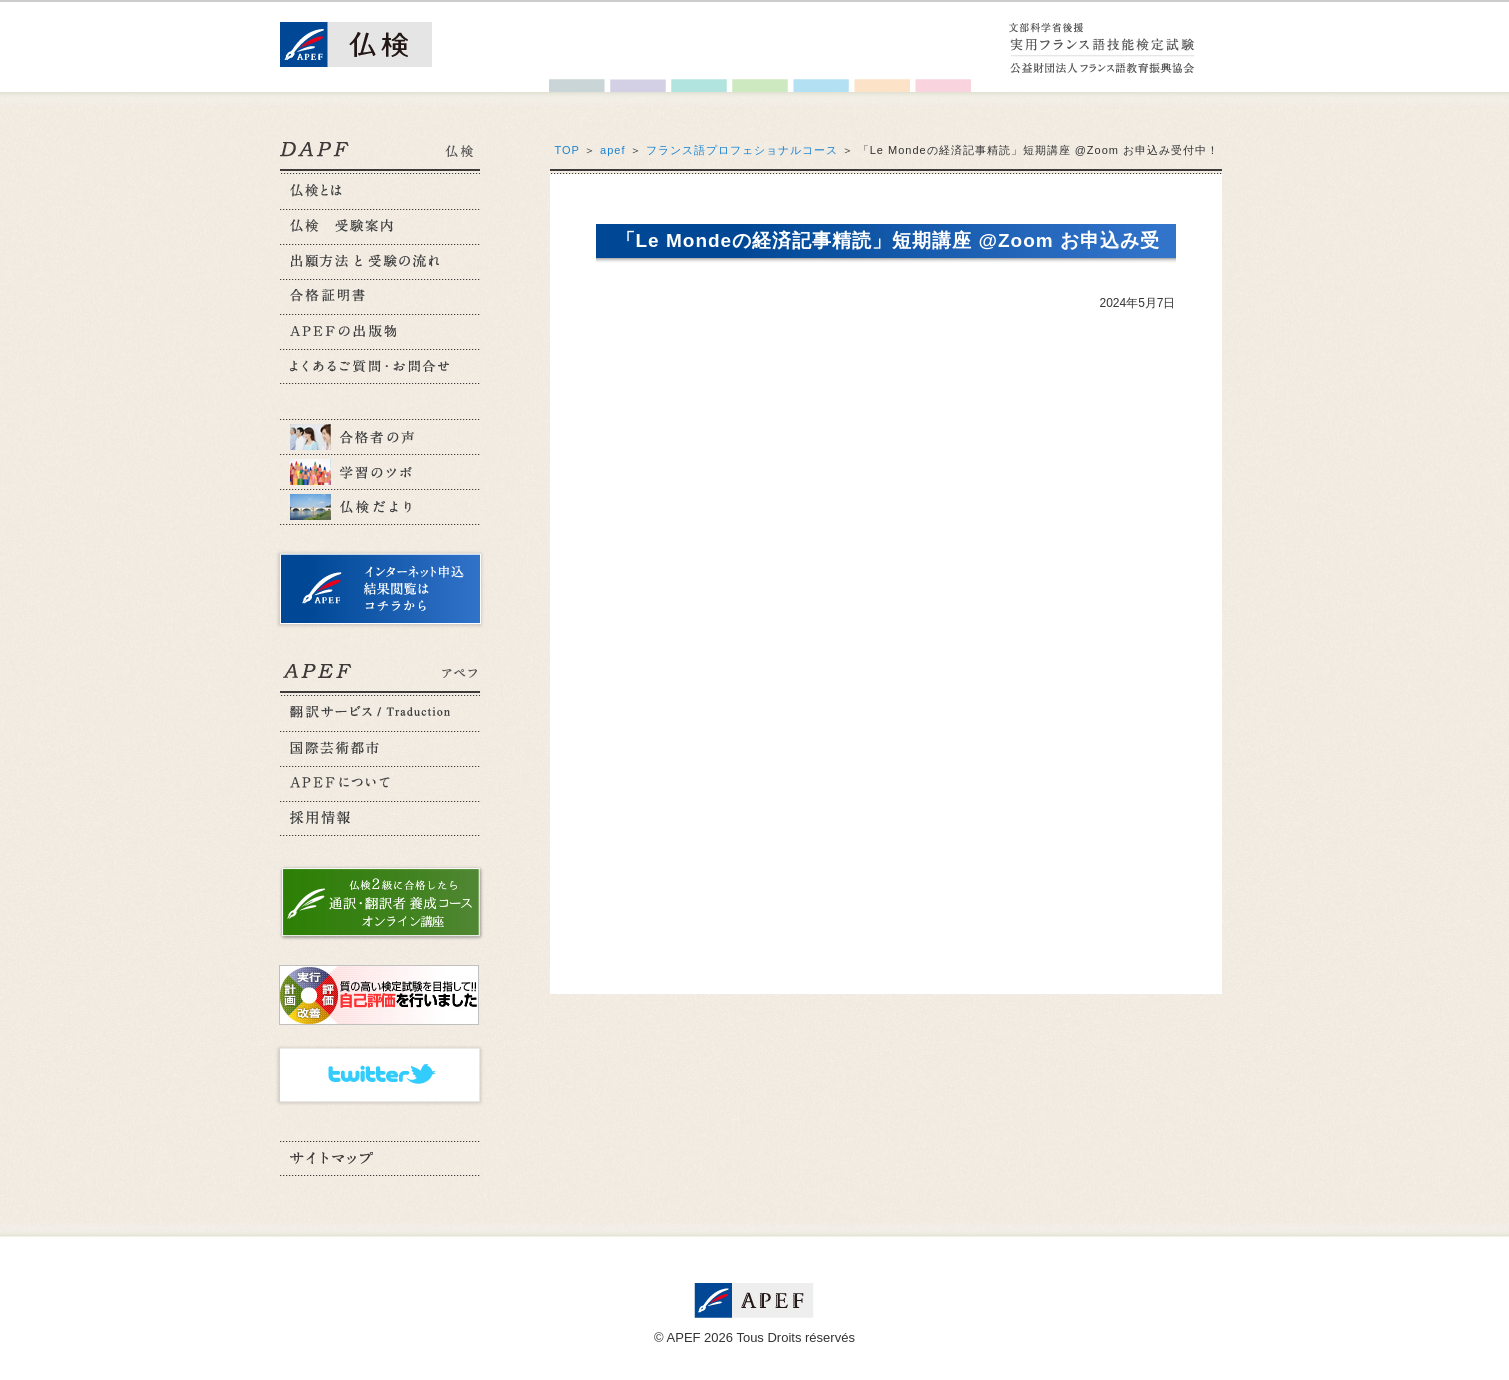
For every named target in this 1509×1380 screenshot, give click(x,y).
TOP (567, 150)
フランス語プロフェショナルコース (742, 150)
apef (612, 150)
